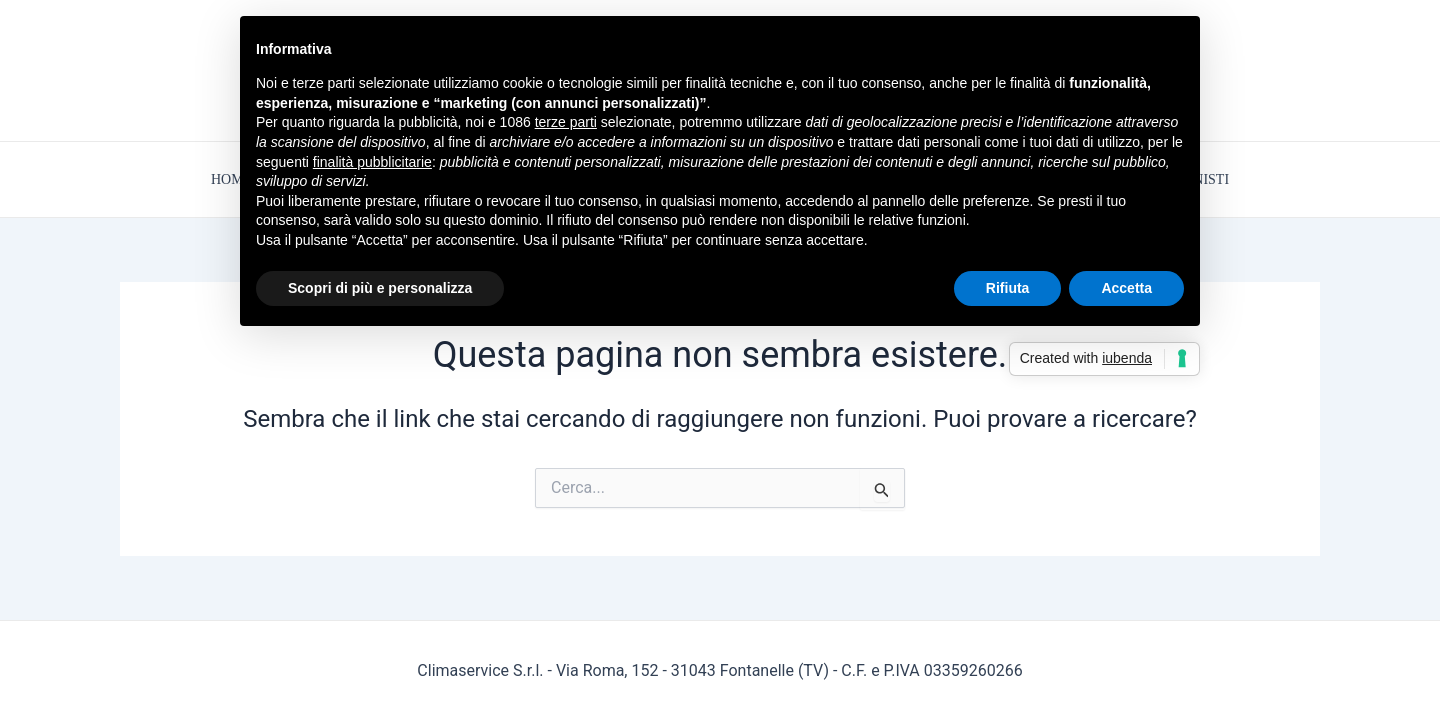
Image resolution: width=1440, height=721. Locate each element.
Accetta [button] (1126, 288)
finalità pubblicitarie (372, 162)
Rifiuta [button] (1008, 288)
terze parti (566, 122)
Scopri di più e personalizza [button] (380, 288)
